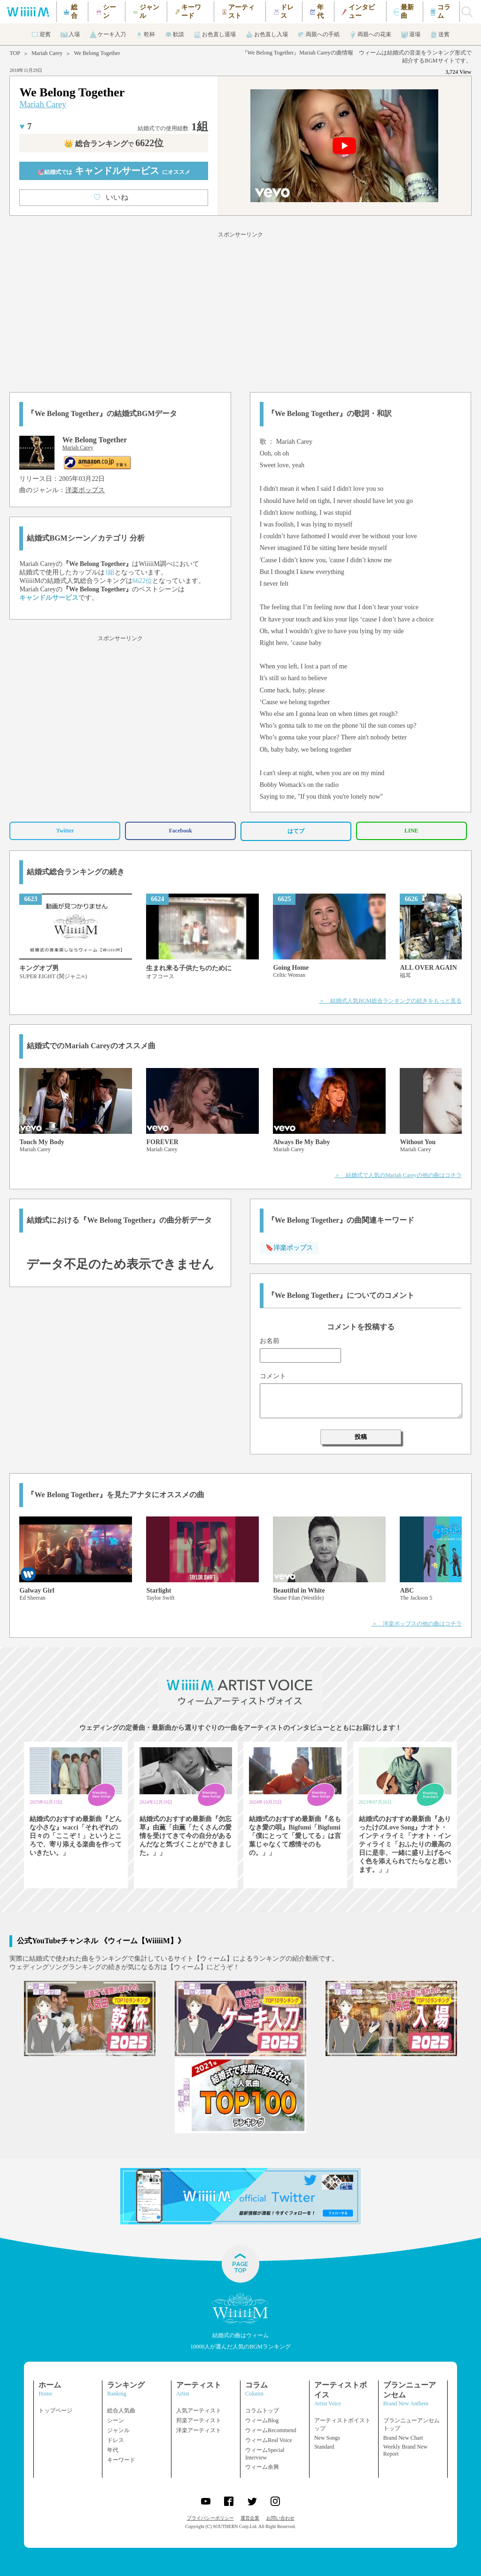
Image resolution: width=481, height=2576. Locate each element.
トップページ (55, 2410)
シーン (115, 2420)
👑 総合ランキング (113, 144)
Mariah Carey (46, 53)
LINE (411, 830)
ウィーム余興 (262, 2467)
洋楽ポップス (85, 490)
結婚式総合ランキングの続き (75, 872)
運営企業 (249, 2518)
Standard (324, 2446)
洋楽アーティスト (198, 2430)
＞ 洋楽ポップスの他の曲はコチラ (417, 1623)
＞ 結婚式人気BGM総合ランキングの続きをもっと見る (390, 1000)
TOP (14, 53)
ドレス (115, 2440)
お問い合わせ (280, 2518)
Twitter (65, 830)
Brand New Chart (403, 2438)
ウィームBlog (262, 2420)
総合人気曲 (121, 2410)
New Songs (327, 2438)
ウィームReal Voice (268, 2440)
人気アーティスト (198, 2410)
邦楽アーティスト (198, 2420)
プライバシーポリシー (210, 2518)
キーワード (121, 2460)
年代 (112, 2450)
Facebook (180, 830)
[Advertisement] (240, 310)
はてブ (295, 831)
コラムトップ (262, 2410)
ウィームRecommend (270, 2430)
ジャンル (118, 2430)
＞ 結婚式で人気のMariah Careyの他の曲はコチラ (397, 1175)
